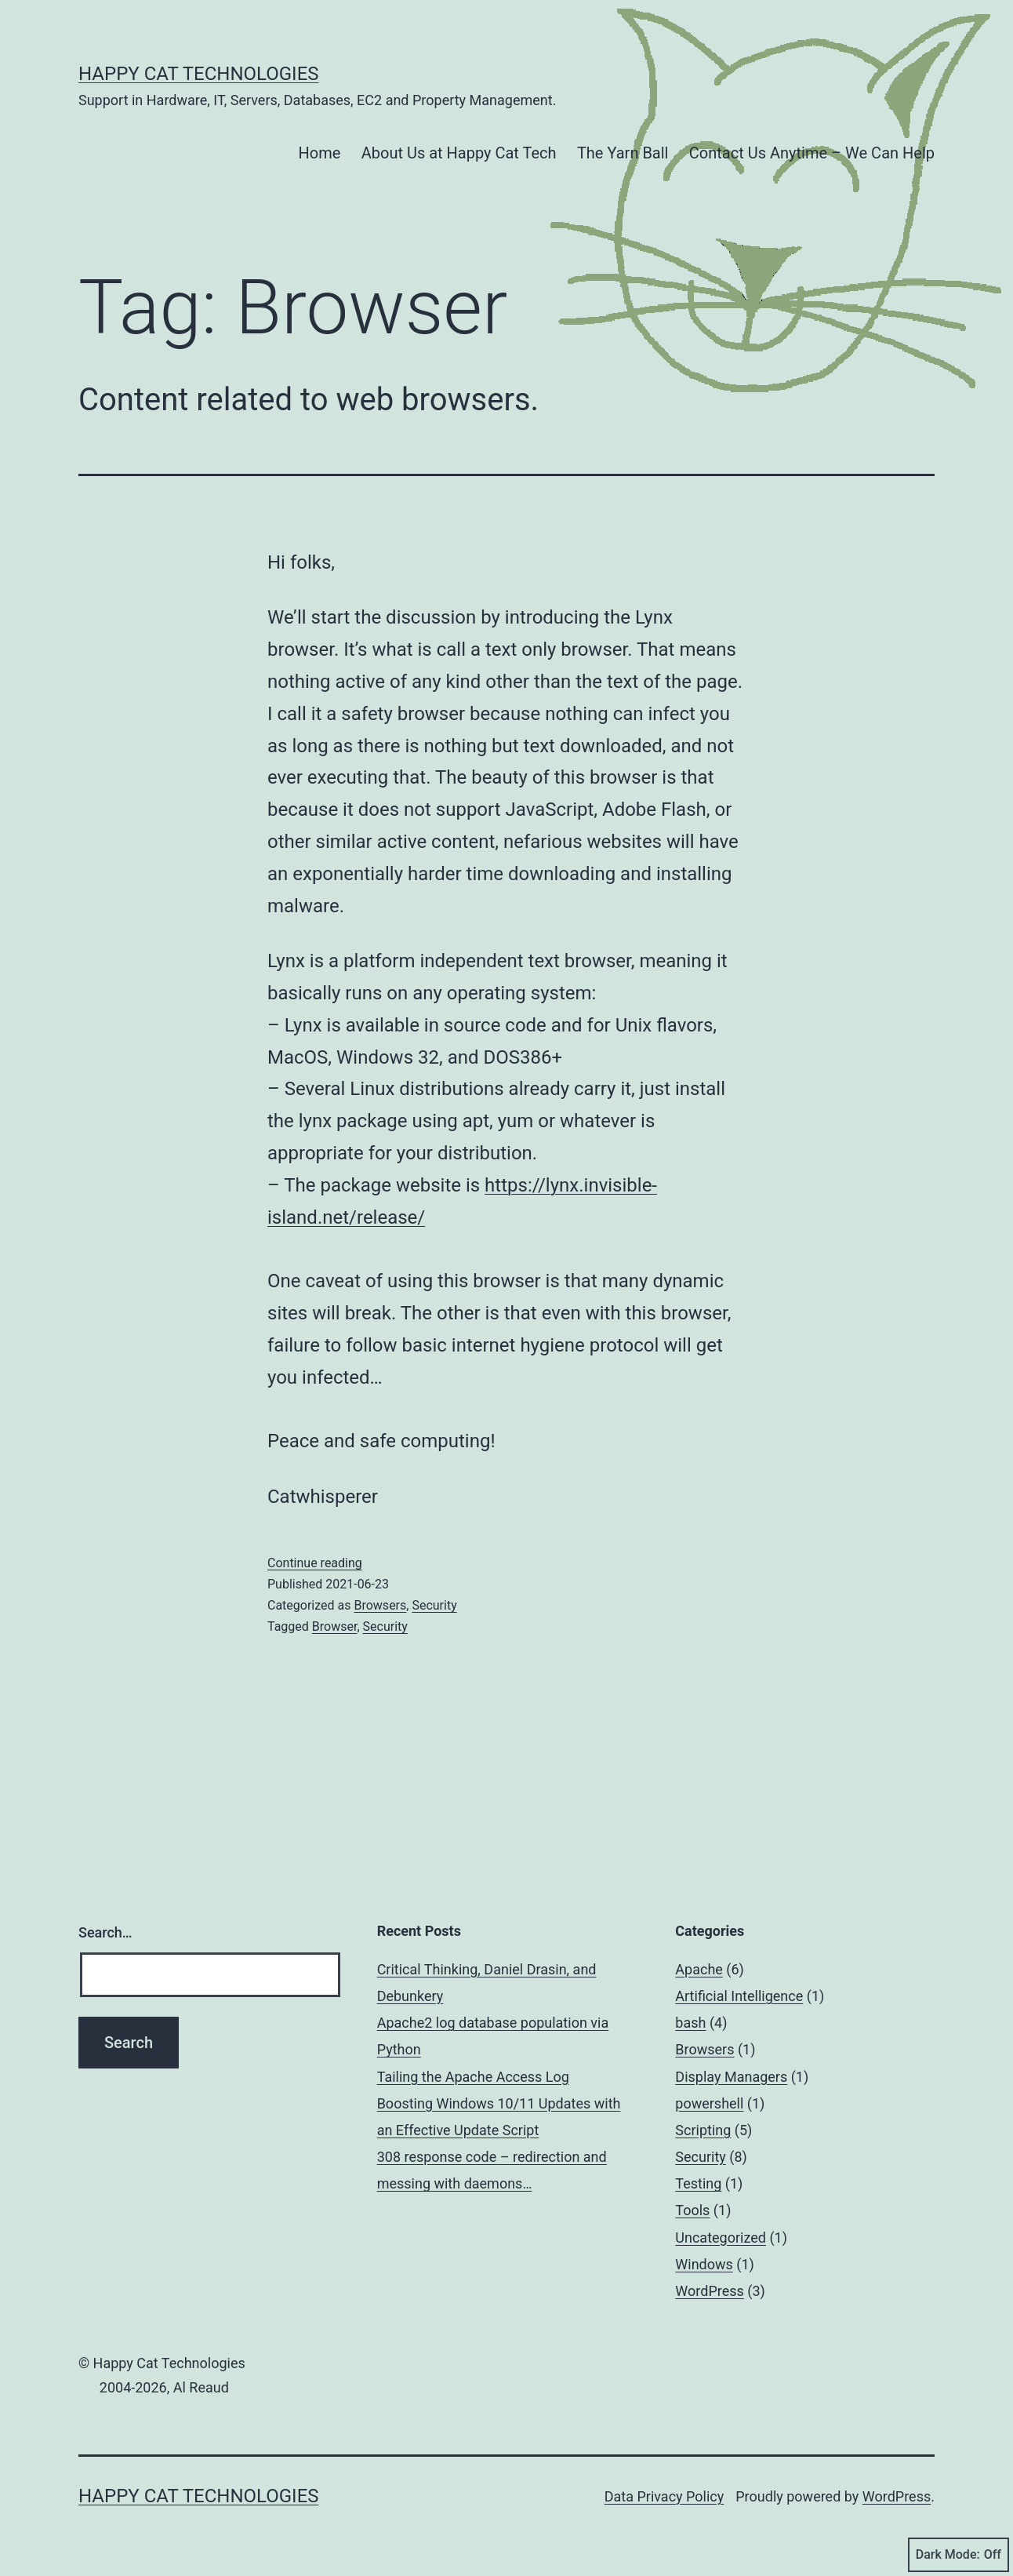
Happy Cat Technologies (198, 74)
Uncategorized (720, 2237)
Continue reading (314, 1562)
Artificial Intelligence (739, 1996)
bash (690, 2022)
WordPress (709, 2291)
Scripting (703, 2130)
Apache (699, 1969)
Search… (105, 1932)
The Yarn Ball (623, 153)
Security (434, 1605)
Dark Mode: (958, 2554)
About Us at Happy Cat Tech (459, 153)
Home (320, 153)
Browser (335, 1626)
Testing (698, 2183)
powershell (709, 2103)
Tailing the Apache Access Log (473, 2076)
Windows (704, 2264)
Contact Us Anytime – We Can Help (812, 153)
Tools (692, 2210)
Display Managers (731, 2076)
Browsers (380, 1605)
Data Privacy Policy (664, 2496)
